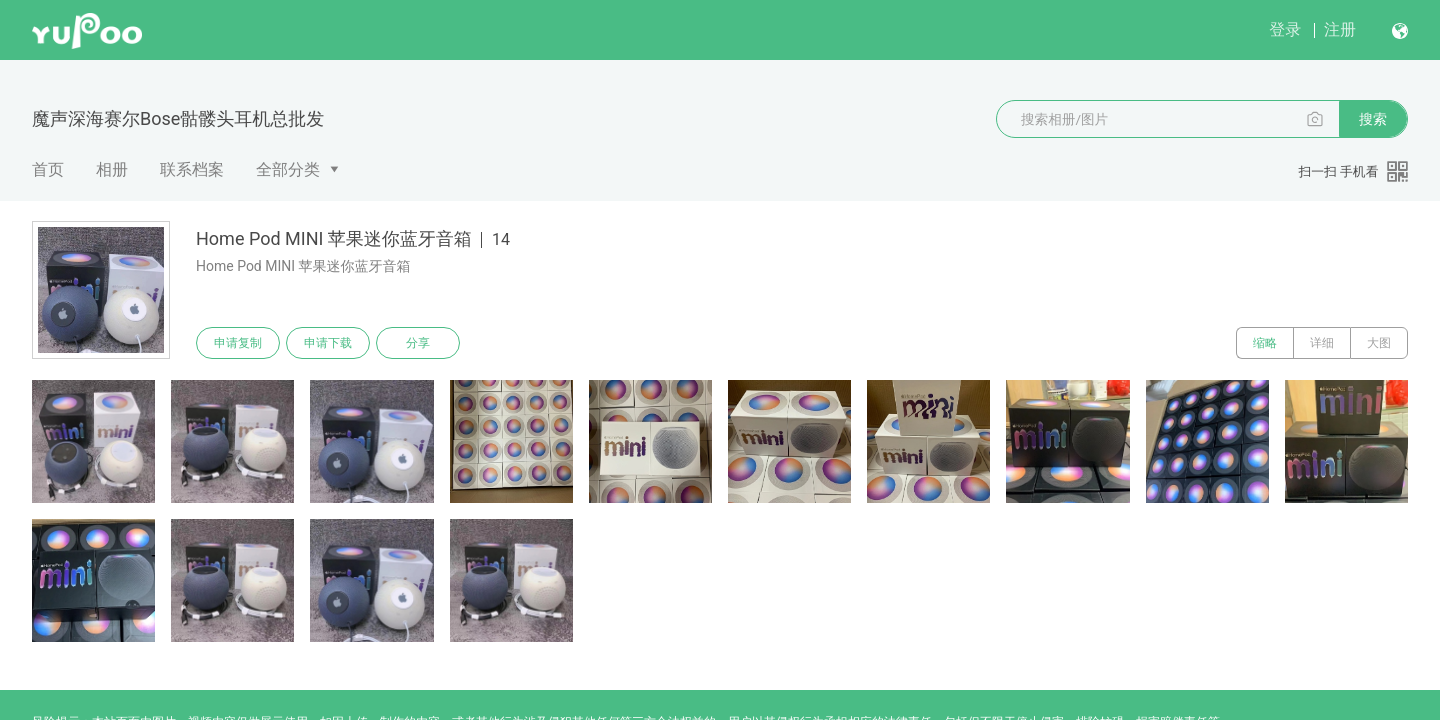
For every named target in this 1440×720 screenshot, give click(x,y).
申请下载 (328, 343)
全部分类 (288, 169)
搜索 (1373, 119)
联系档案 (192, 169)
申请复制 (238, 343)
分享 (418, 343)
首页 (48, 169)
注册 (1340, 29)
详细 (1322, 343)
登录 (1285, 29)
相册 (112, 169)
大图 (1379, 343)
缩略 (1265, 343)
